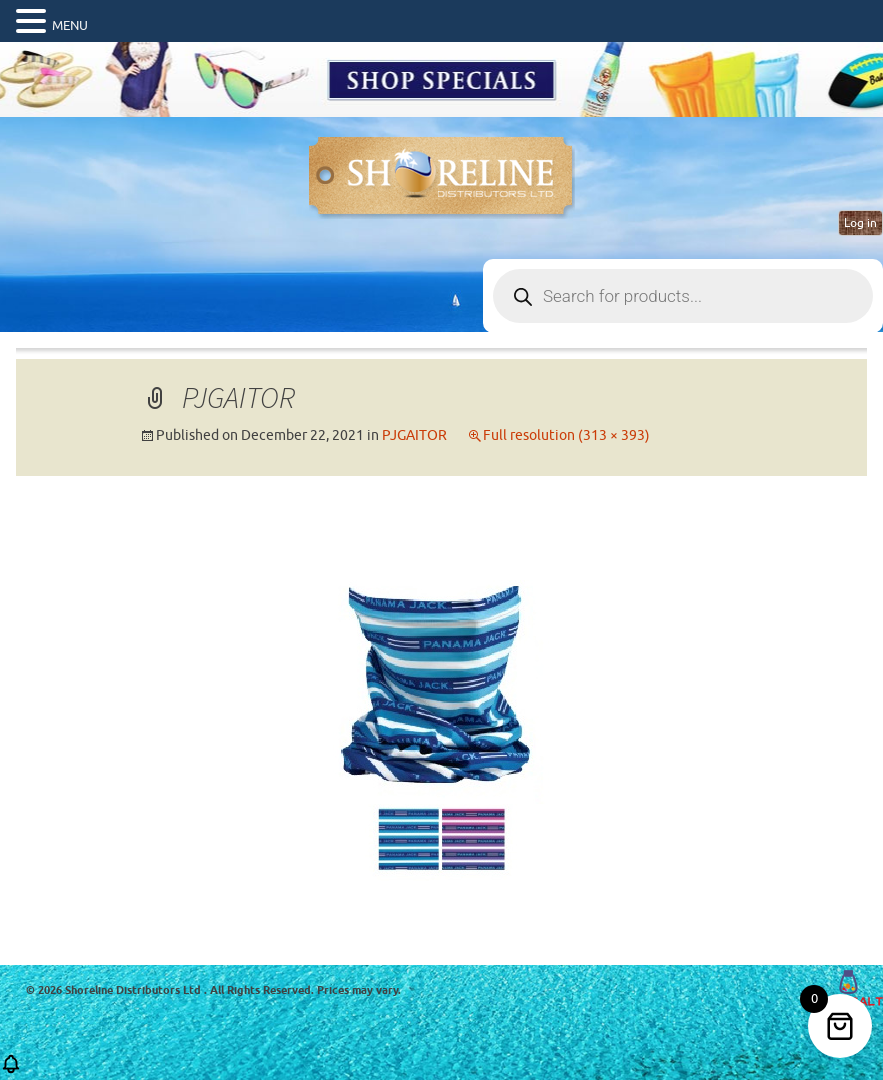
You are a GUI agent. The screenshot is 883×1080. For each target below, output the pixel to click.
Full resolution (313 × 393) (566, 435)
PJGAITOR (414, 435)
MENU (70, 25)
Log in (860, 223)
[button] (11, 1070)
